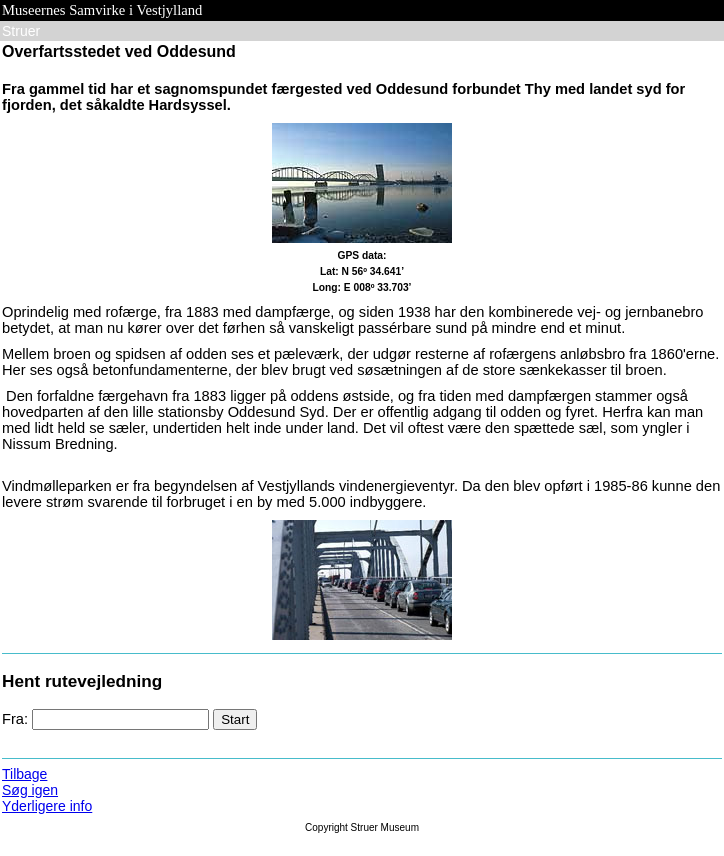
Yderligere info (47, 806)
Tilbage (24, 774)
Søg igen (30, 790)
